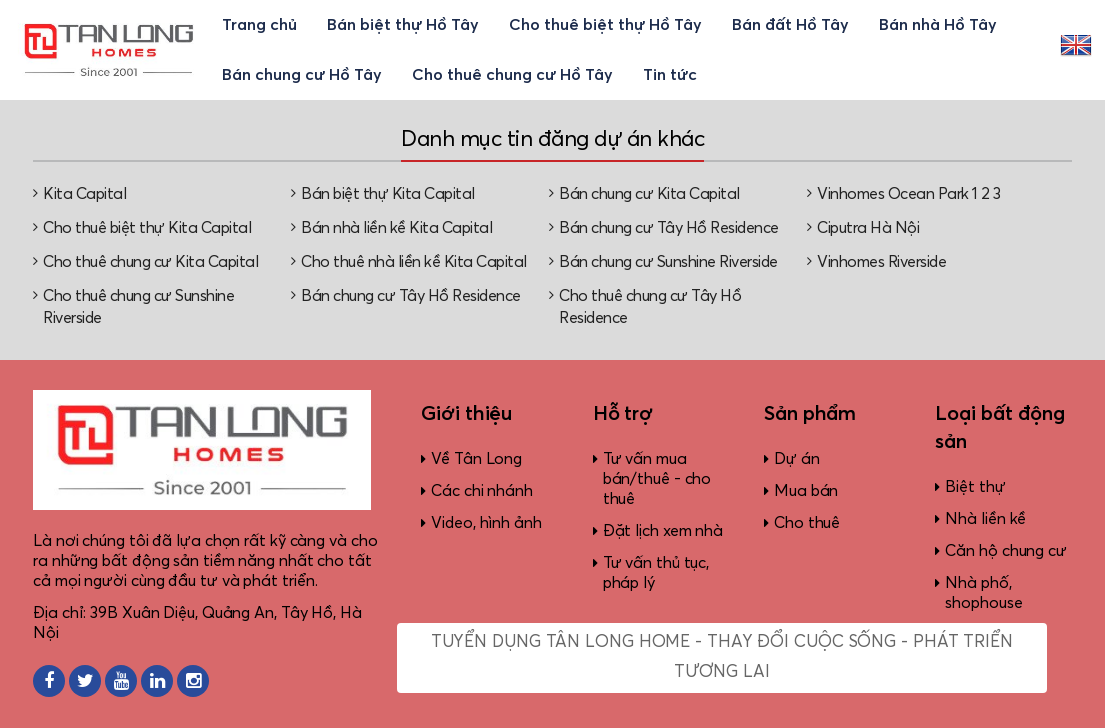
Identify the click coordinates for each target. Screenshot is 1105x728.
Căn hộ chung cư (1006, 551)
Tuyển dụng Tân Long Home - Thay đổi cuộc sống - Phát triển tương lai (722, 657)
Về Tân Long (476, 459)
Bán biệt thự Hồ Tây (403, 25)
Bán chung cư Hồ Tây (302, 75)
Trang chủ (259, 25)
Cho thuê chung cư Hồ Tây (512, 75)
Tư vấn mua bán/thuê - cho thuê (657, 479)
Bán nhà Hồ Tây (938, 25)
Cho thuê (807, 523)
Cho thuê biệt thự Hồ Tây (605, 25)
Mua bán (806, 491)
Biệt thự (975, 487)
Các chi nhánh (482, 491)
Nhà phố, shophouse (983, 593)
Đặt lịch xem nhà (663, 531)
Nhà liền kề (985, 519)
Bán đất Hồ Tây (790, 25)
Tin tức (670, 75)
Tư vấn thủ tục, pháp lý (656, 573)
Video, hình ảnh (486, 523)
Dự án (797, 459)
